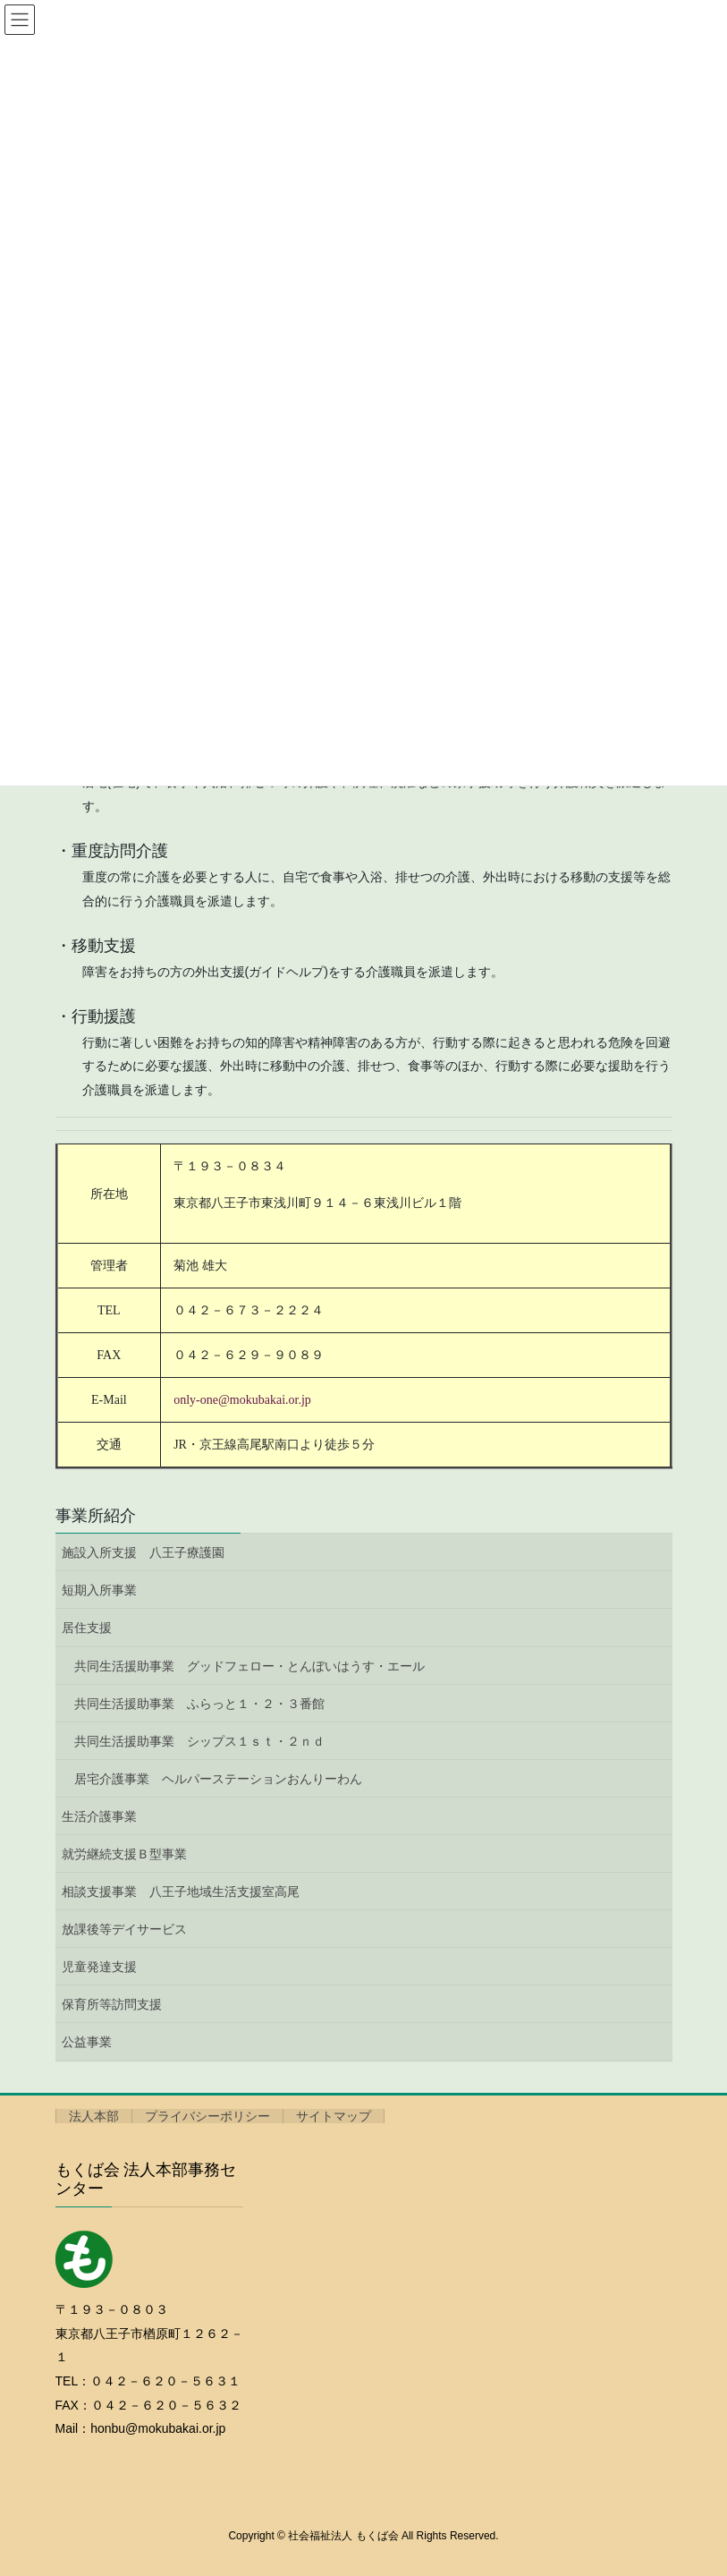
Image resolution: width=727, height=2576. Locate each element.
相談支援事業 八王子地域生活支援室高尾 (181, 1891)
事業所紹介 (95, 1516)
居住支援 (87, 1627)
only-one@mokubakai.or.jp (242, 1400)
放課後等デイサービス (124, 1929)
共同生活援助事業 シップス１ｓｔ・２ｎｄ (199, 1741)
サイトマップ (333, 2116)
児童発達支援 (99, 1967)
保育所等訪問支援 (112, 2004)
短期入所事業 (99, 1590)
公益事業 (87, 2042)
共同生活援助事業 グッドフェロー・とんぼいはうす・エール (249, 1666)
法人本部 (94, 2116)
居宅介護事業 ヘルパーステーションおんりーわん (218, 1779)
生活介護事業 (99, 1816)
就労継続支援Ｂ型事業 (124, 1854)
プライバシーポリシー (207, 2116)
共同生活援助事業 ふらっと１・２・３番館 (199, 1703)
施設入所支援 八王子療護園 (143, 1552)
